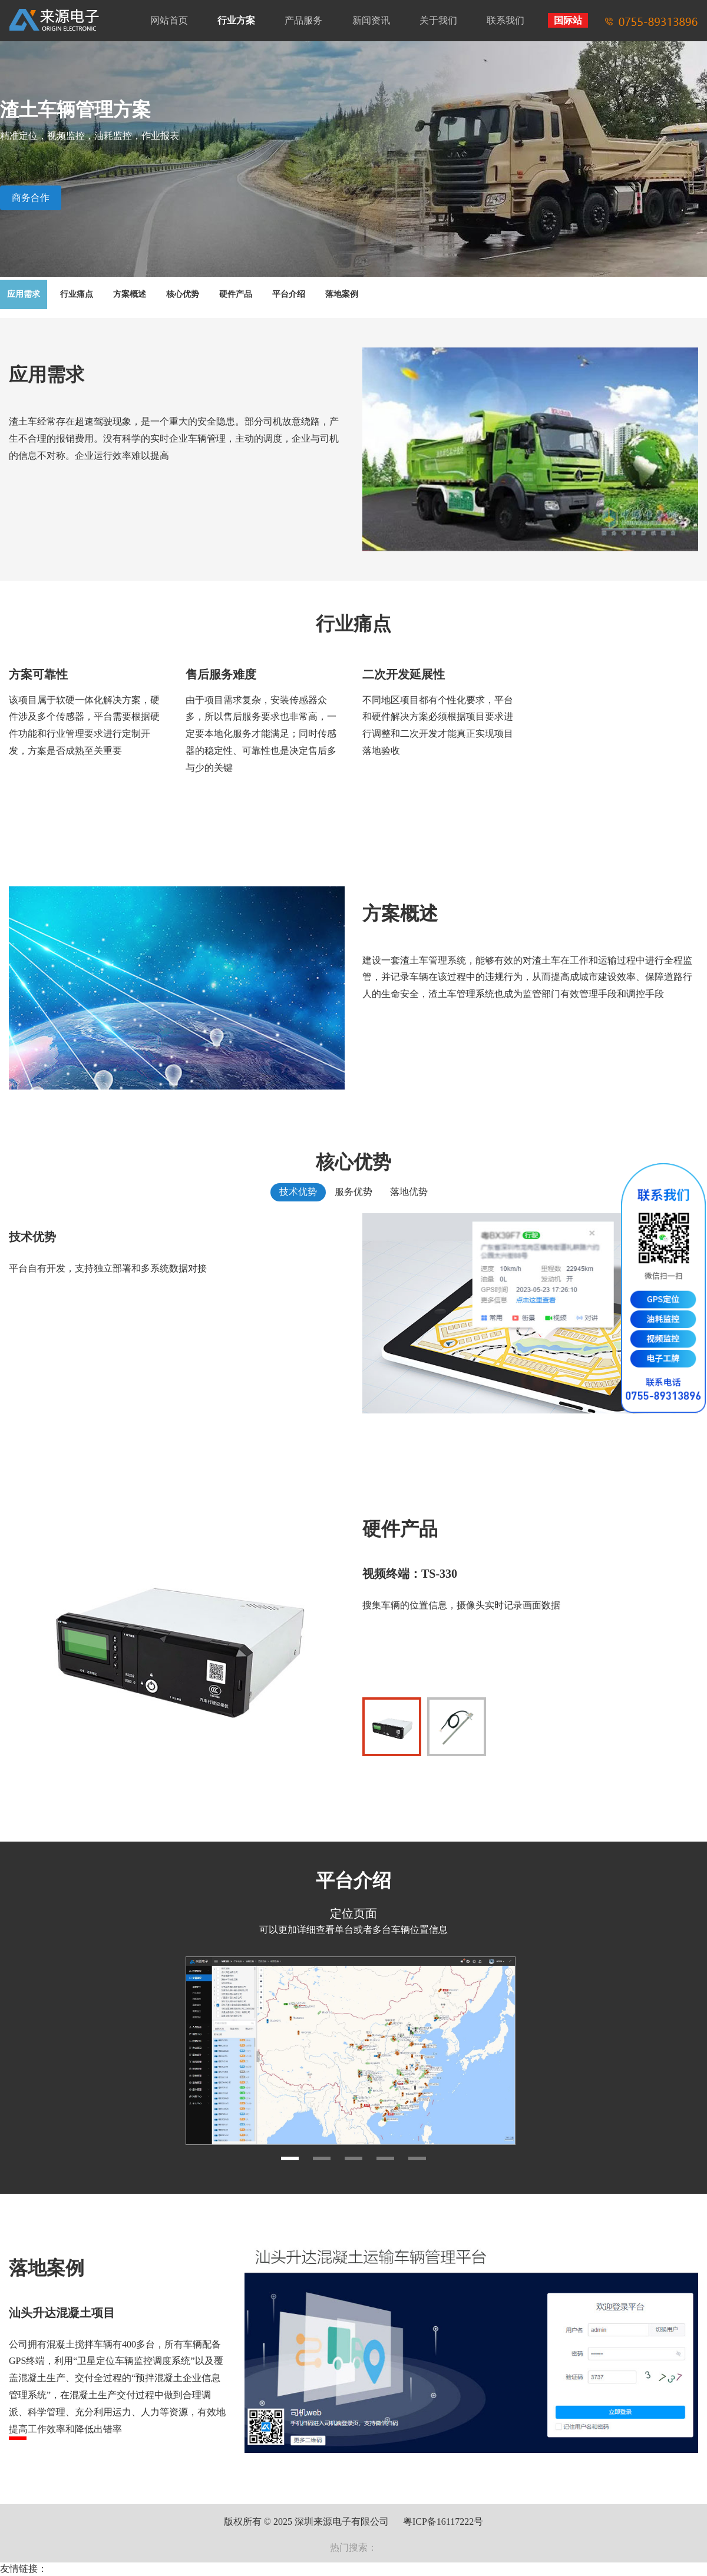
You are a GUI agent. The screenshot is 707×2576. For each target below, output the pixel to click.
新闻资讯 (371, 20)
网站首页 (169, 20)
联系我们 (505, 20)
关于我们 (438, 20)
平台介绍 (288, 294)
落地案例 (341, 294)
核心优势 (182, 294)
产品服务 (303, 20)
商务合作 (30, 198)
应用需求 (23, 294)
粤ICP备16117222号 (443, 2522)
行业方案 (236, 20)
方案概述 (129, 294)
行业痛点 (76, 294)
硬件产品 (235, 294)
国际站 (568, 20)
